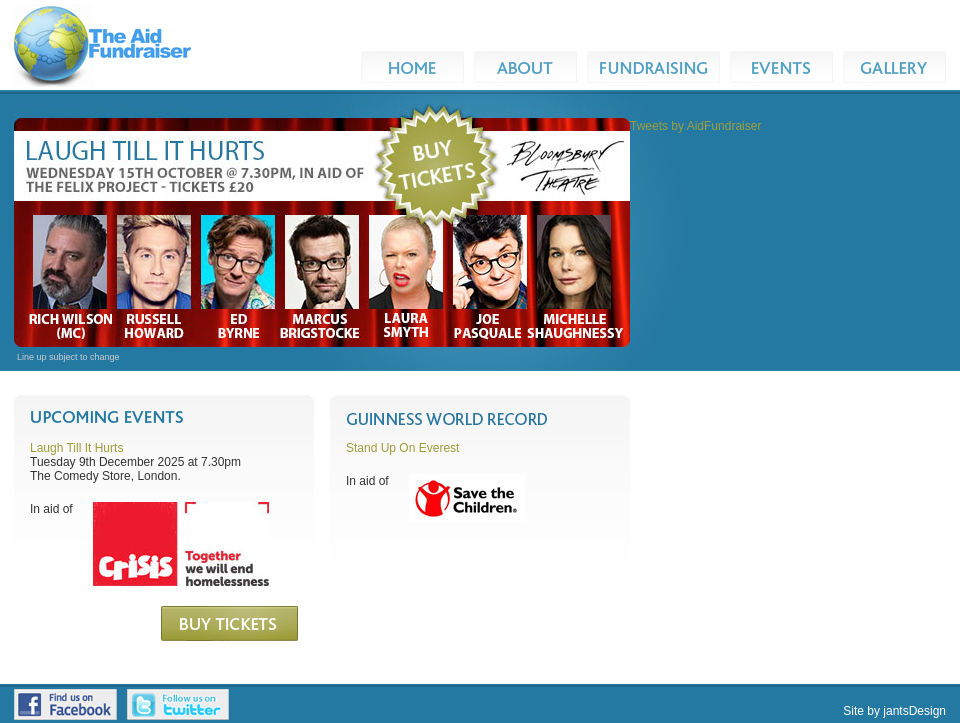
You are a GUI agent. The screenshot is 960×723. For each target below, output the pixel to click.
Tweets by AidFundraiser (695, 126)
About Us (525, 67)
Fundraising (658, 67)
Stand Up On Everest (402, 448)
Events (786, 67)
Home (417, 67)
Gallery (899, 67)
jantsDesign (914, 711)
